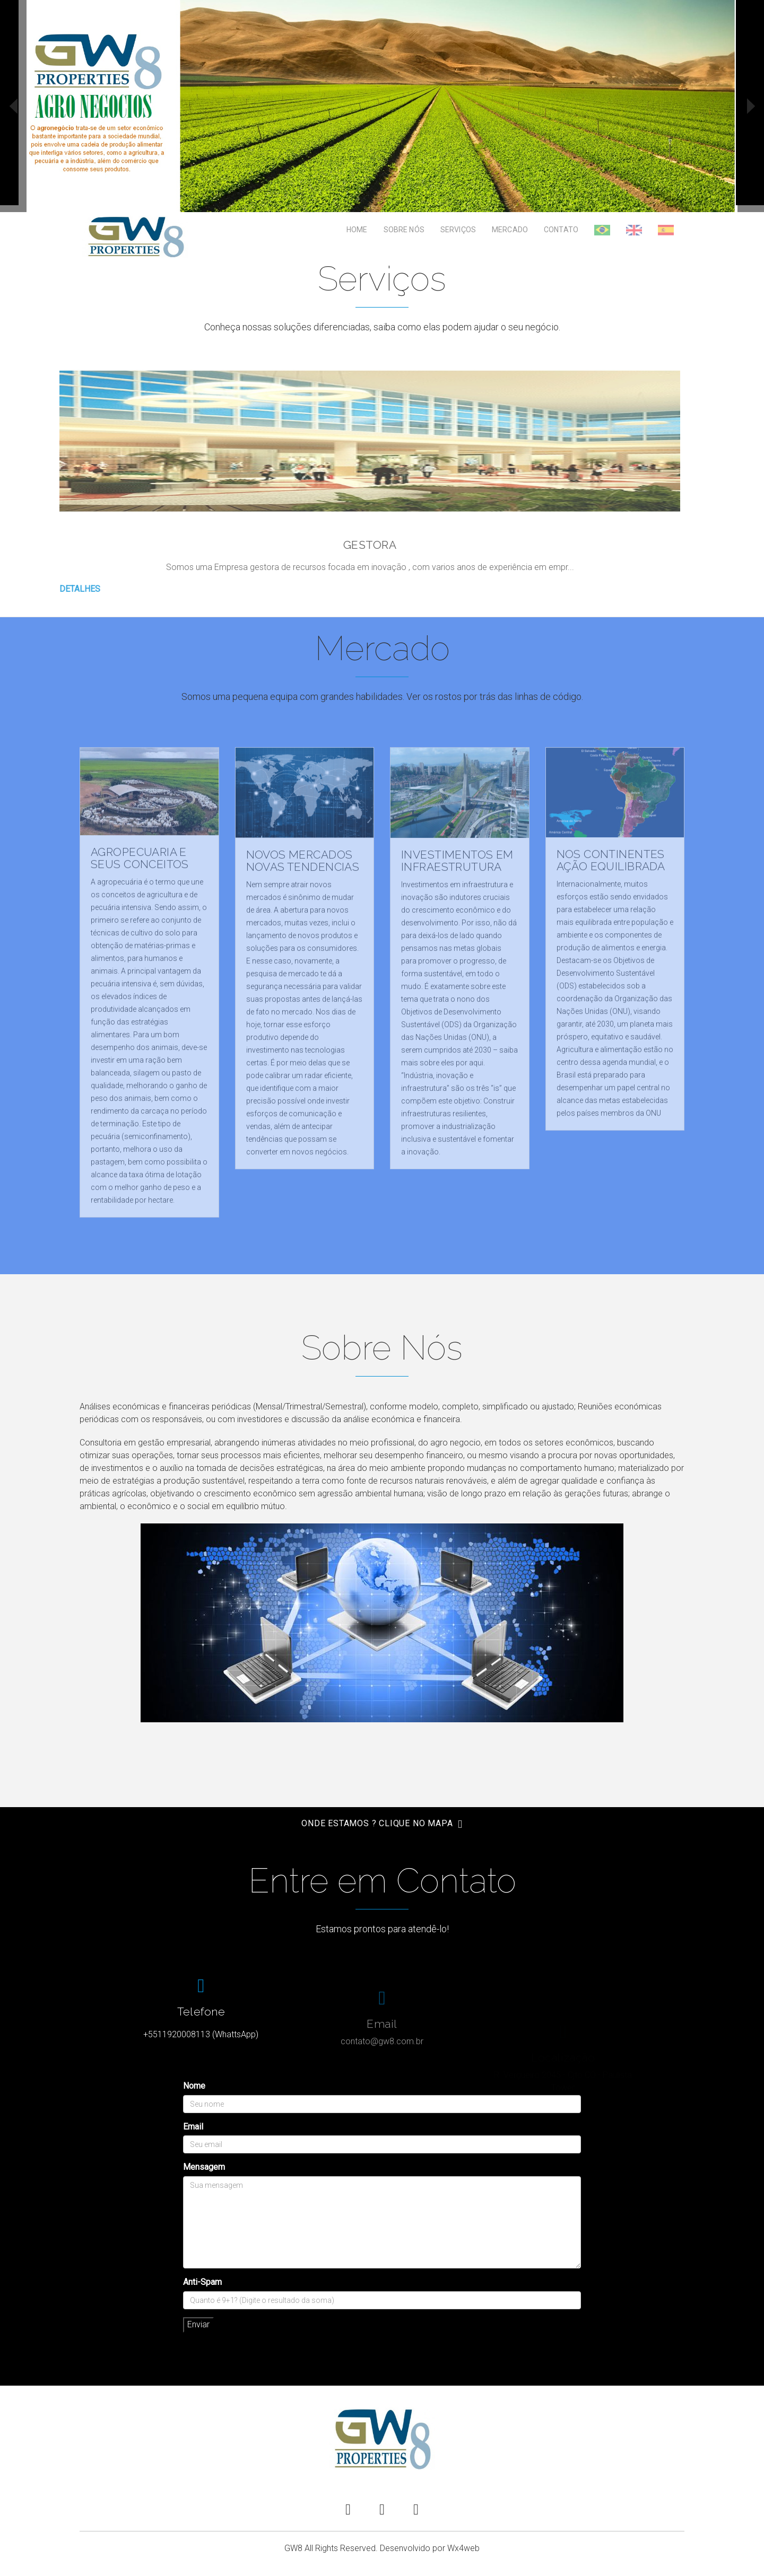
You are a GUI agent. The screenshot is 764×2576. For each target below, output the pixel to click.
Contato (561, 229)
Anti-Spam (202, 2282)
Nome (194, 2086)
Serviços (458, 229)
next (750, 106)
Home (357, 229)
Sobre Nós (404, 229)
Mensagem (204, 2167)
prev (13, 106)
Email (193, 2127)
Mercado (510, 229)
